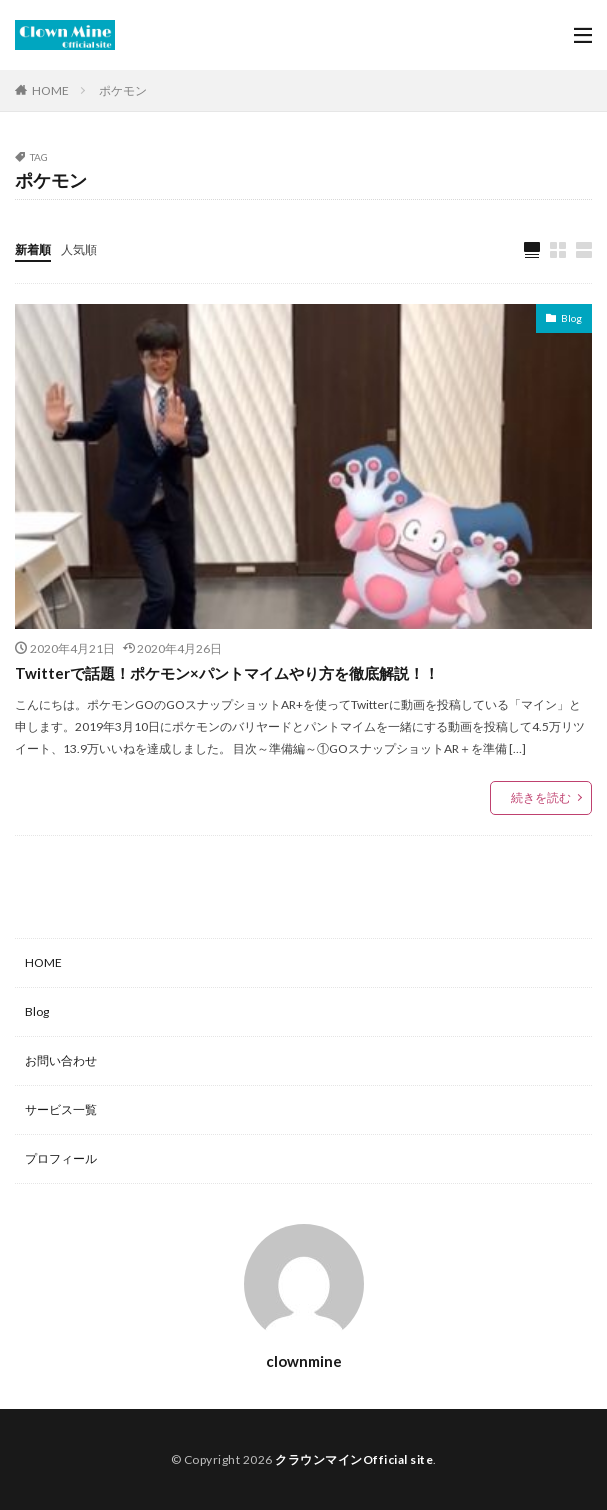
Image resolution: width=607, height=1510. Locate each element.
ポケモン (123, 90)
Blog (571, 318)
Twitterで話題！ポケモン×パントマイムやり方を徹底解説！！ (227, 673)
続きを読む (541, 797)
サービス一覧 (61, 1109)
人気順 (79, 249)
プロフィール (61, 1158)
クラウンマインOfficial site (354, 1459)
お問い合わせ (61, 1060)
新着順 (33, 249)
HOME (50, 90)
